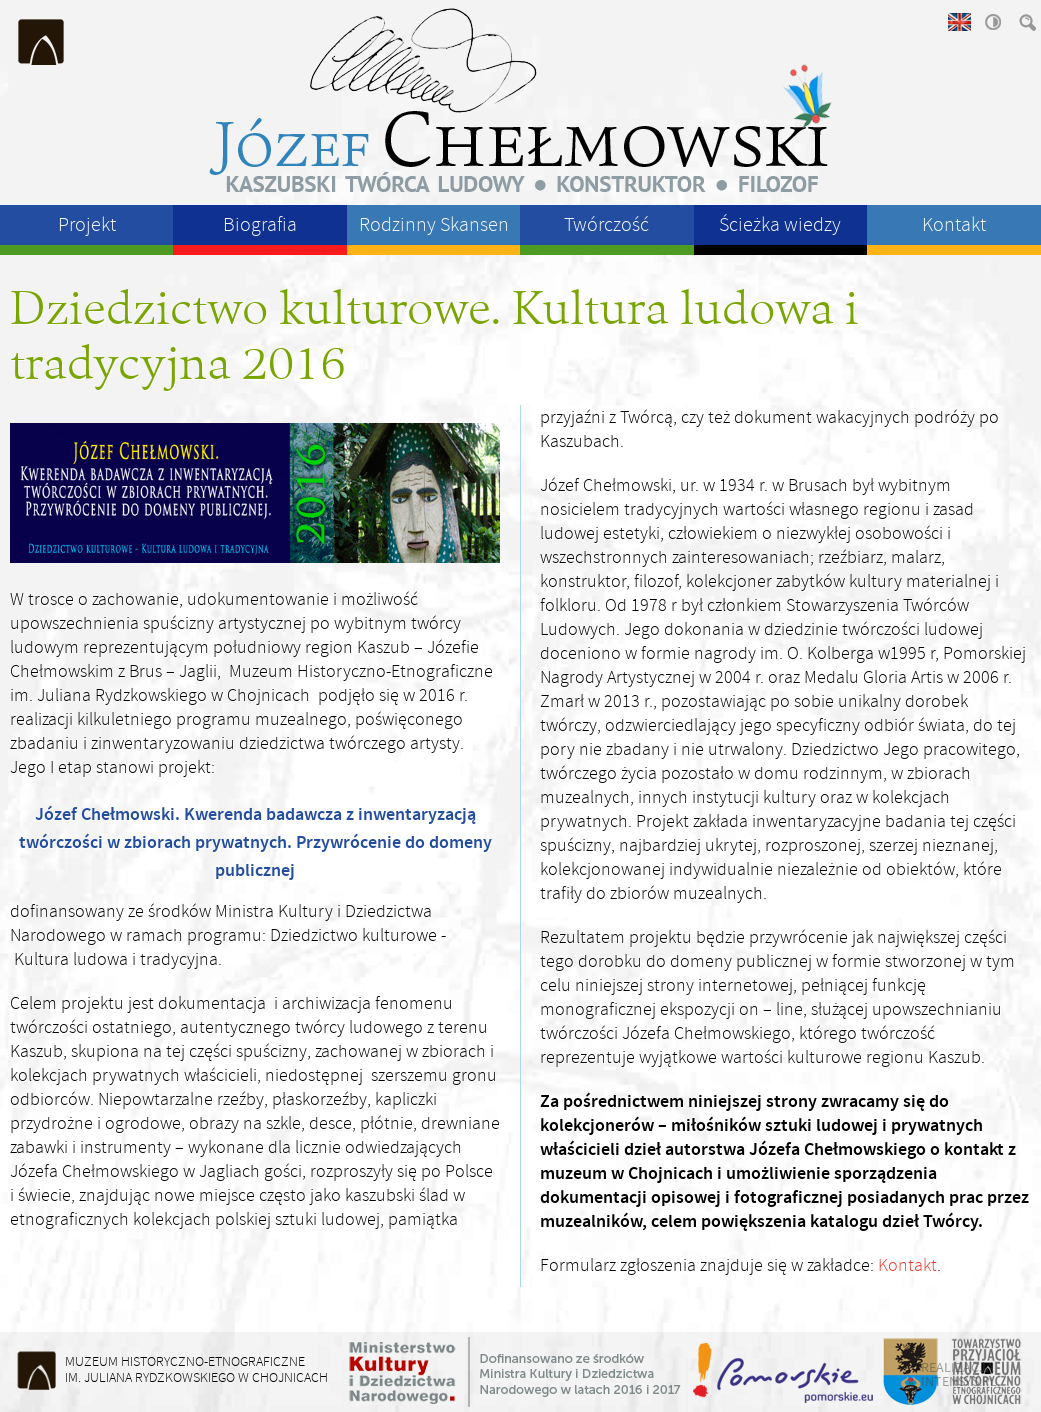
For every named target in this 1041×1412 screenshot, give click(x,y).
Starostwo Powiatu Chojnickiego (909, 1372)
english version (958, 22)
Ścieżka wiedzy (780, 224)
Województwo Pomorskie (785, 1372)
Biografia (260, 224)
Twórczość (606, 224)
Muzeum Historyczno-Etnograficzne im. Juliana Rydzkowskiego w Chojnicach (42, 42)
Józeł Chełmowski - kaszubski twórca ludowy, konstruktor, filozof (521, 100)
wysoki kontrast (992, 22)
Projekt (87, 224)
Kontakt (954, 224)
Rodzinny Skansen (434, 224)
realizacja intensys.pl (959, 1374)
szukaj (1026, 22)
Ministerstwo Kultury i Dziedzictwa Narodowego (515, 1372)
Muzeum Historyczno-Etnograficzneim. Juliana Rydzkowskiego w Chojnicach (196, 1369)
